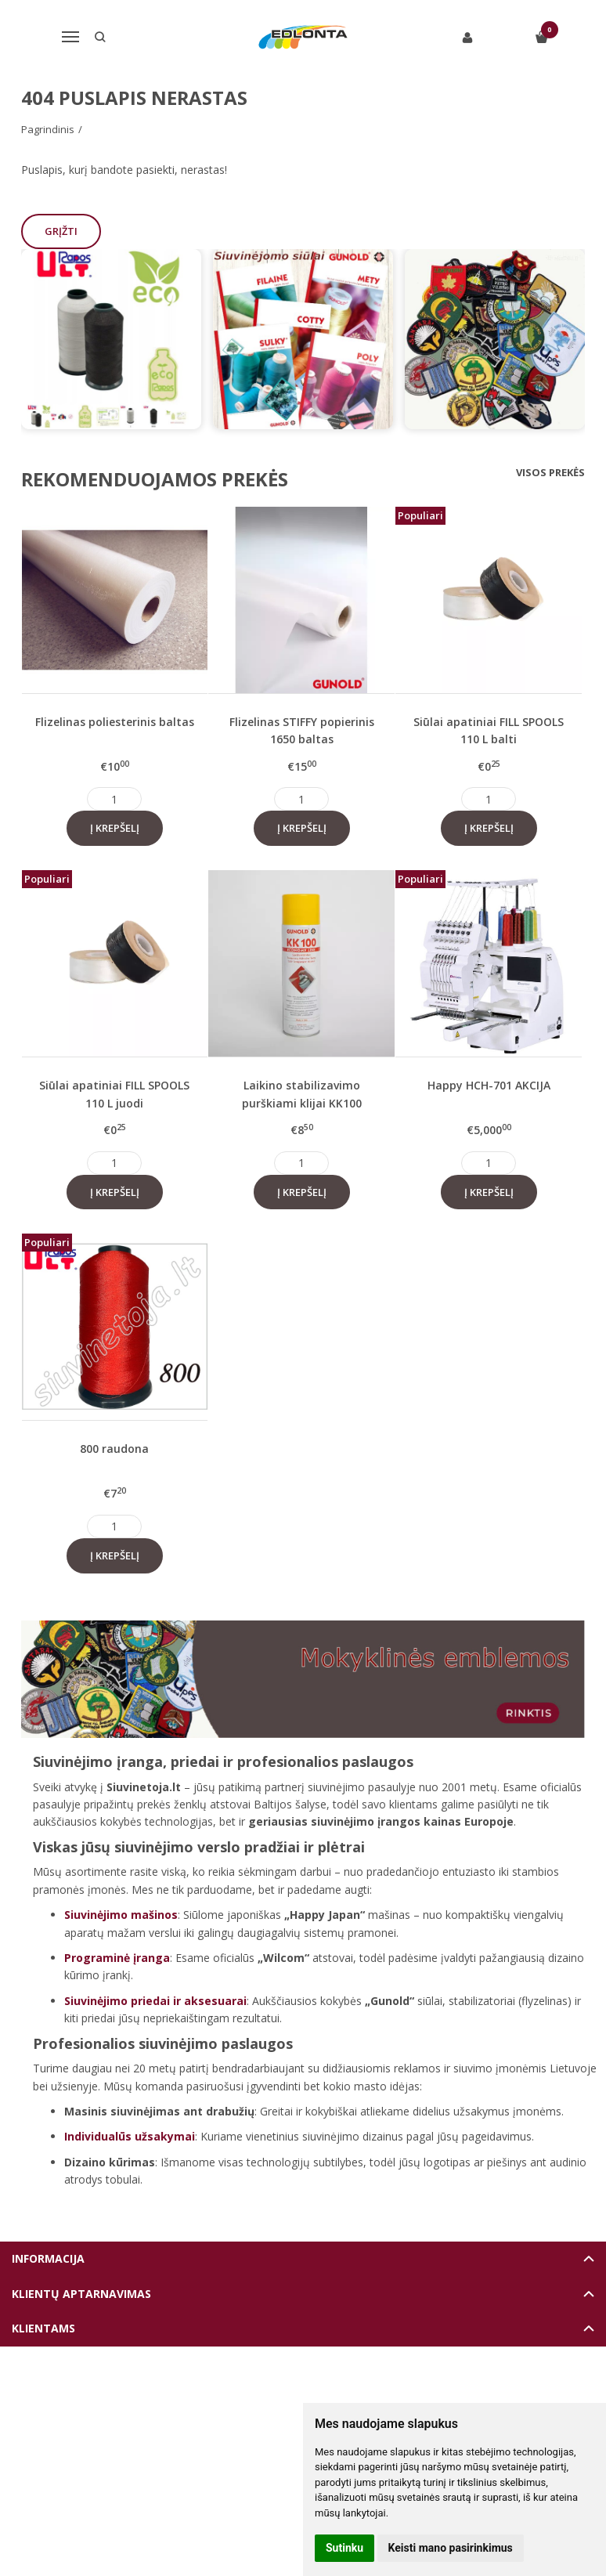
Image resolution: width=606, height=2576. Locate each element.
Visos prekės (550, 472)
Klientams (43, 2328)
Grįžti (62, 231)
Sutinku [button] (344, 2548)
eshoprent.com (375, 2385)
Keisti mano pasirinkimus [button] (450, 2548)
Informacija (48, 2258)
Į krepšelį (114, 828)
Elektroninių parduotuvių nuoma (266, 2385)
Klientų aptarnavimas (81, 2293)
